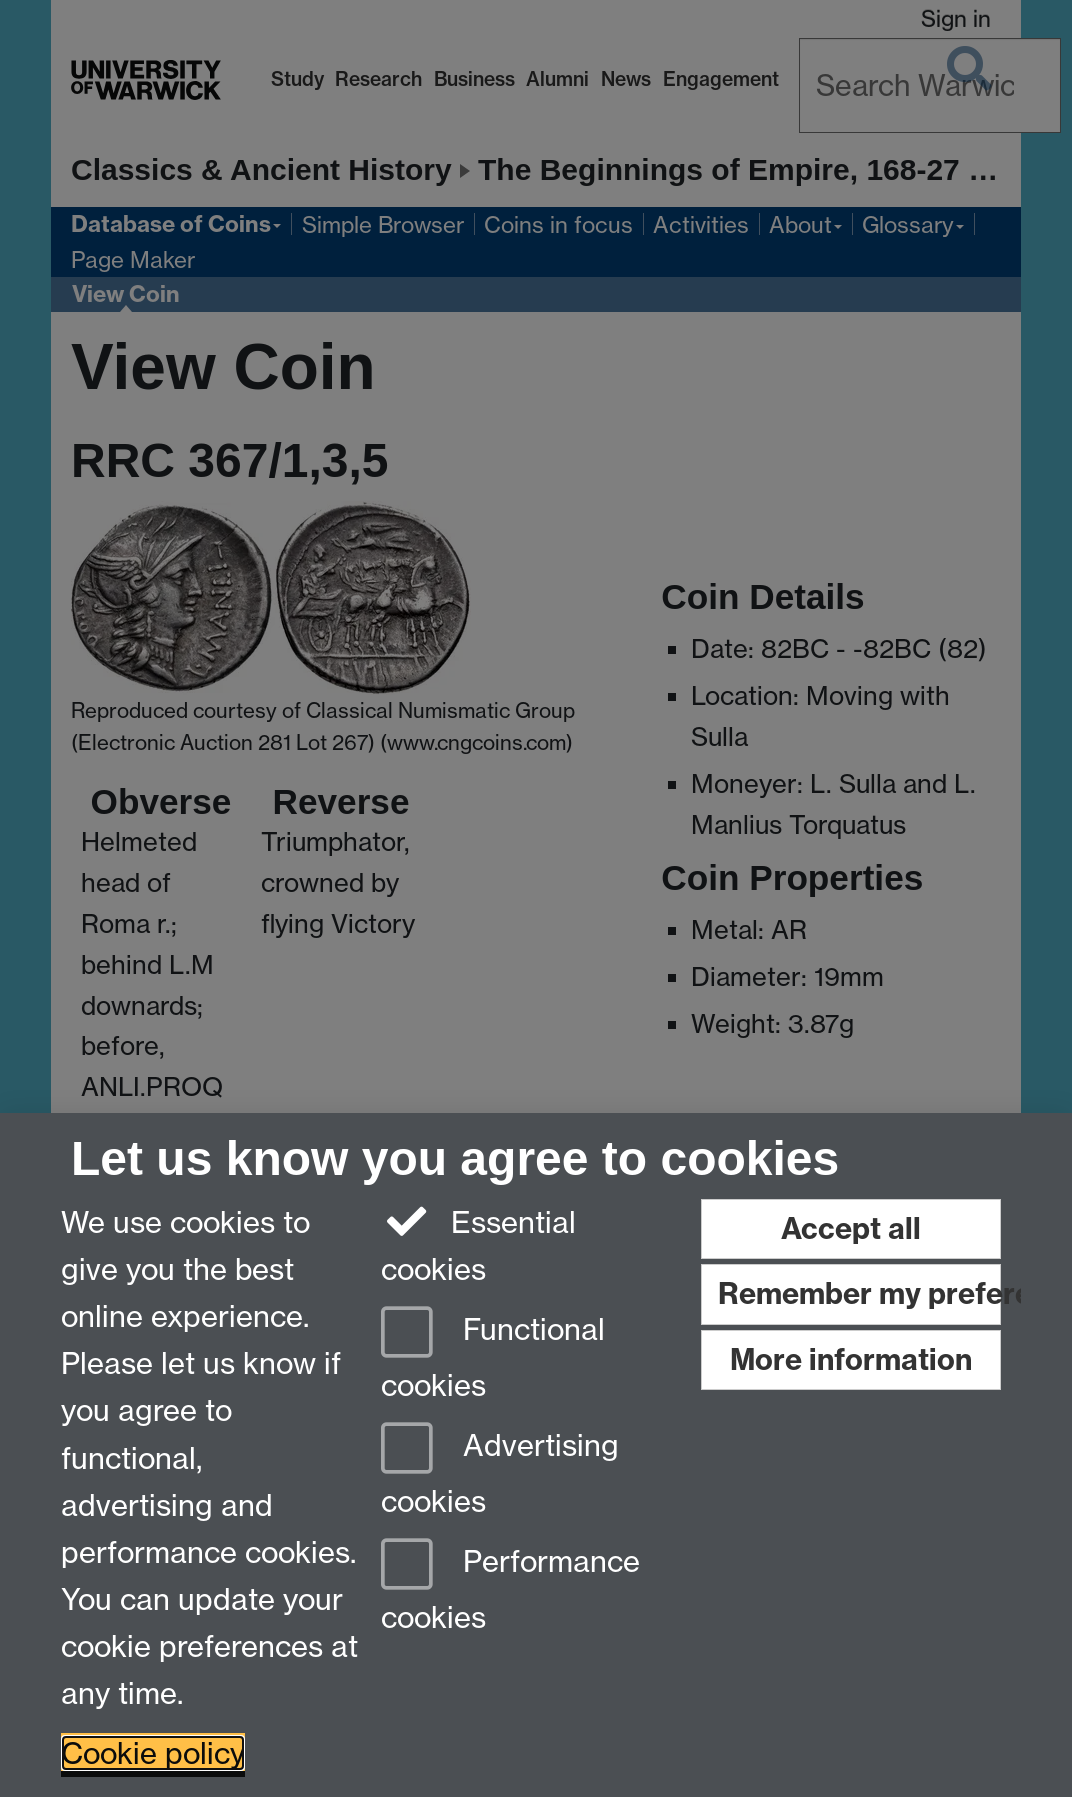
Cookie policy (153, 1753)
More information (851, 1359)
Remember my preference (859, 1293)
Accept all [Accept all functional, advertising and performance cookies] (851, 1228)
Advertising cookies (500, 1469)
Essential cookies (478, 1243)
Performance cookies (510, 1585)
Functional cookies (493, 1353)
